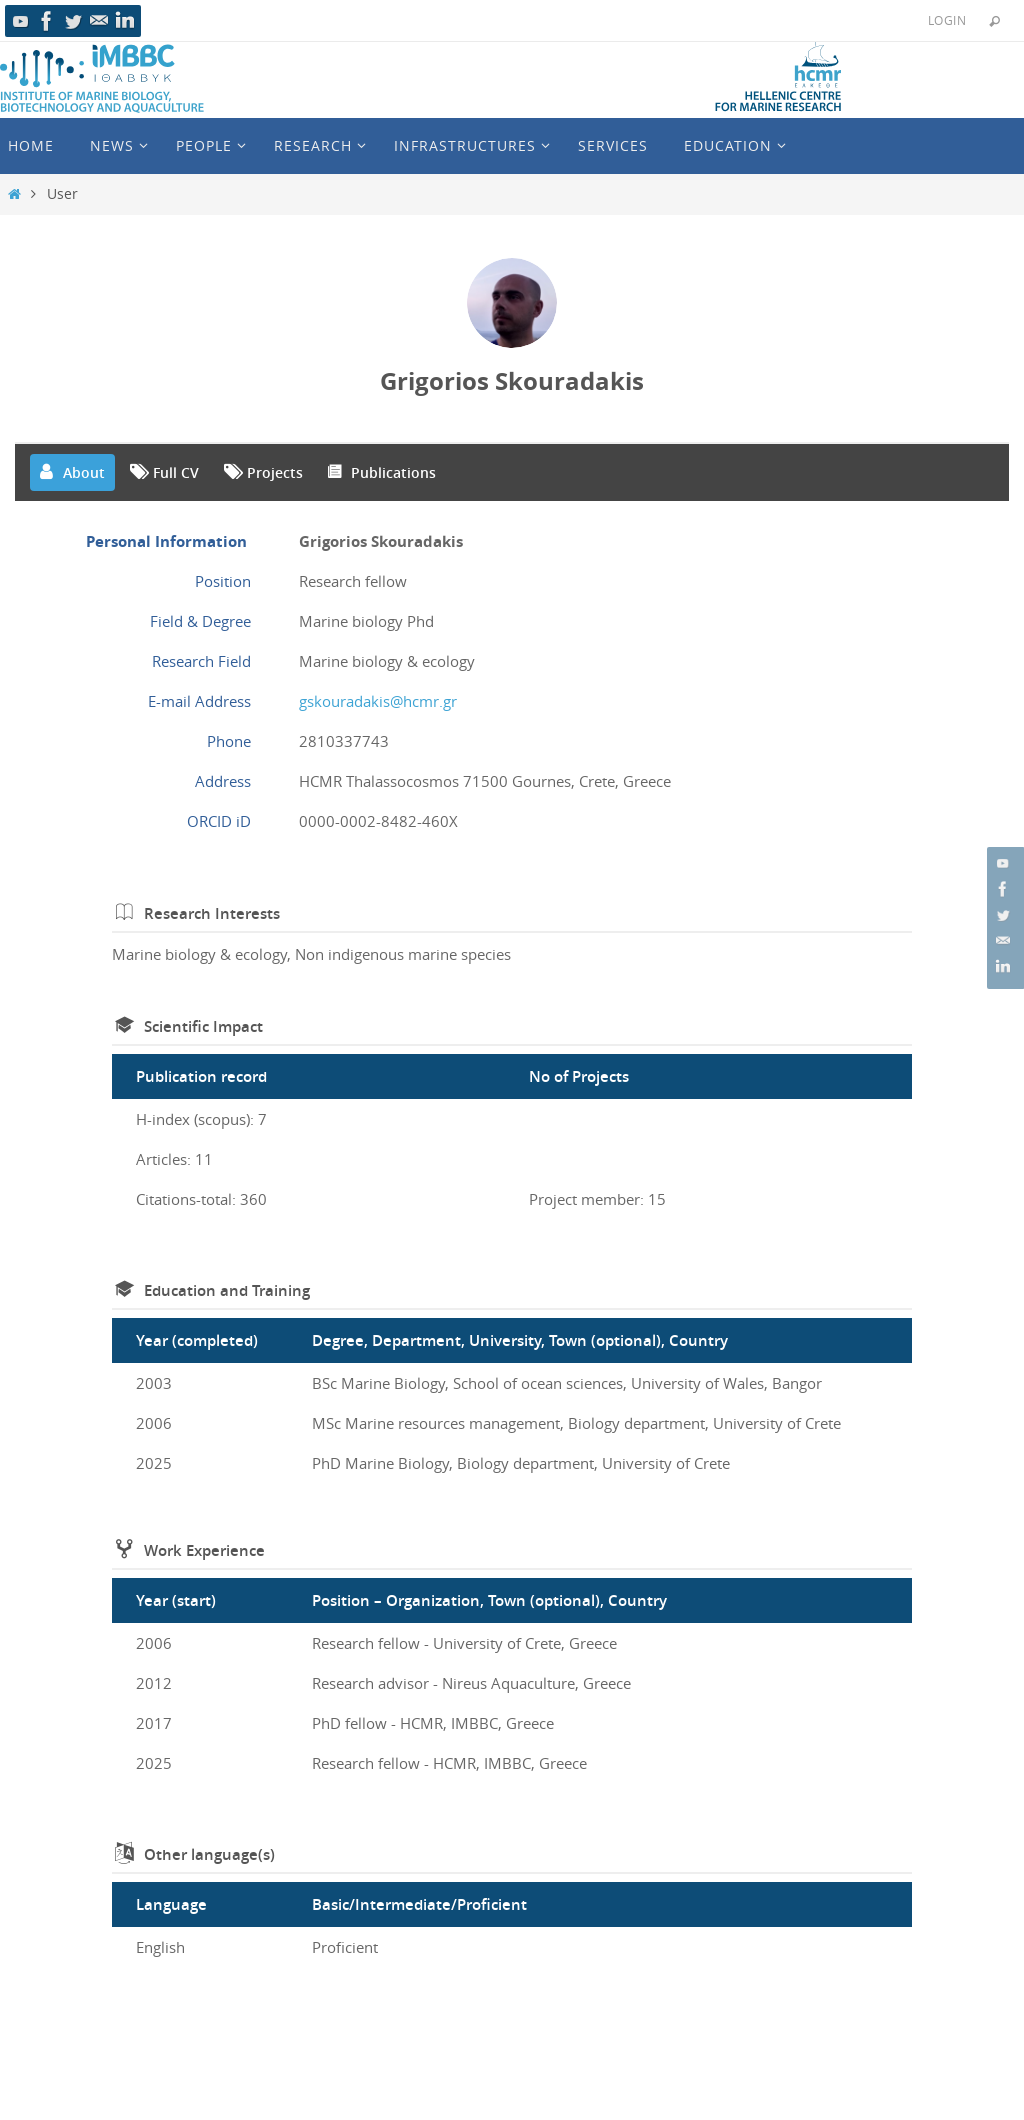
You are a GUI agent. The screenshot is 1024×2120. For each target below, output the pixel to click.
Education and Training (227, 1290)
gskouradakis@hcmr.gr (378, 701)
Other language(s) (209, 1854)
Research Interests (212, 913)
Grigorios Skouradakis (512, 381)
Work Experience (204, 1550)
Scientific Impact (203, 1026)
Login (947, 20)
